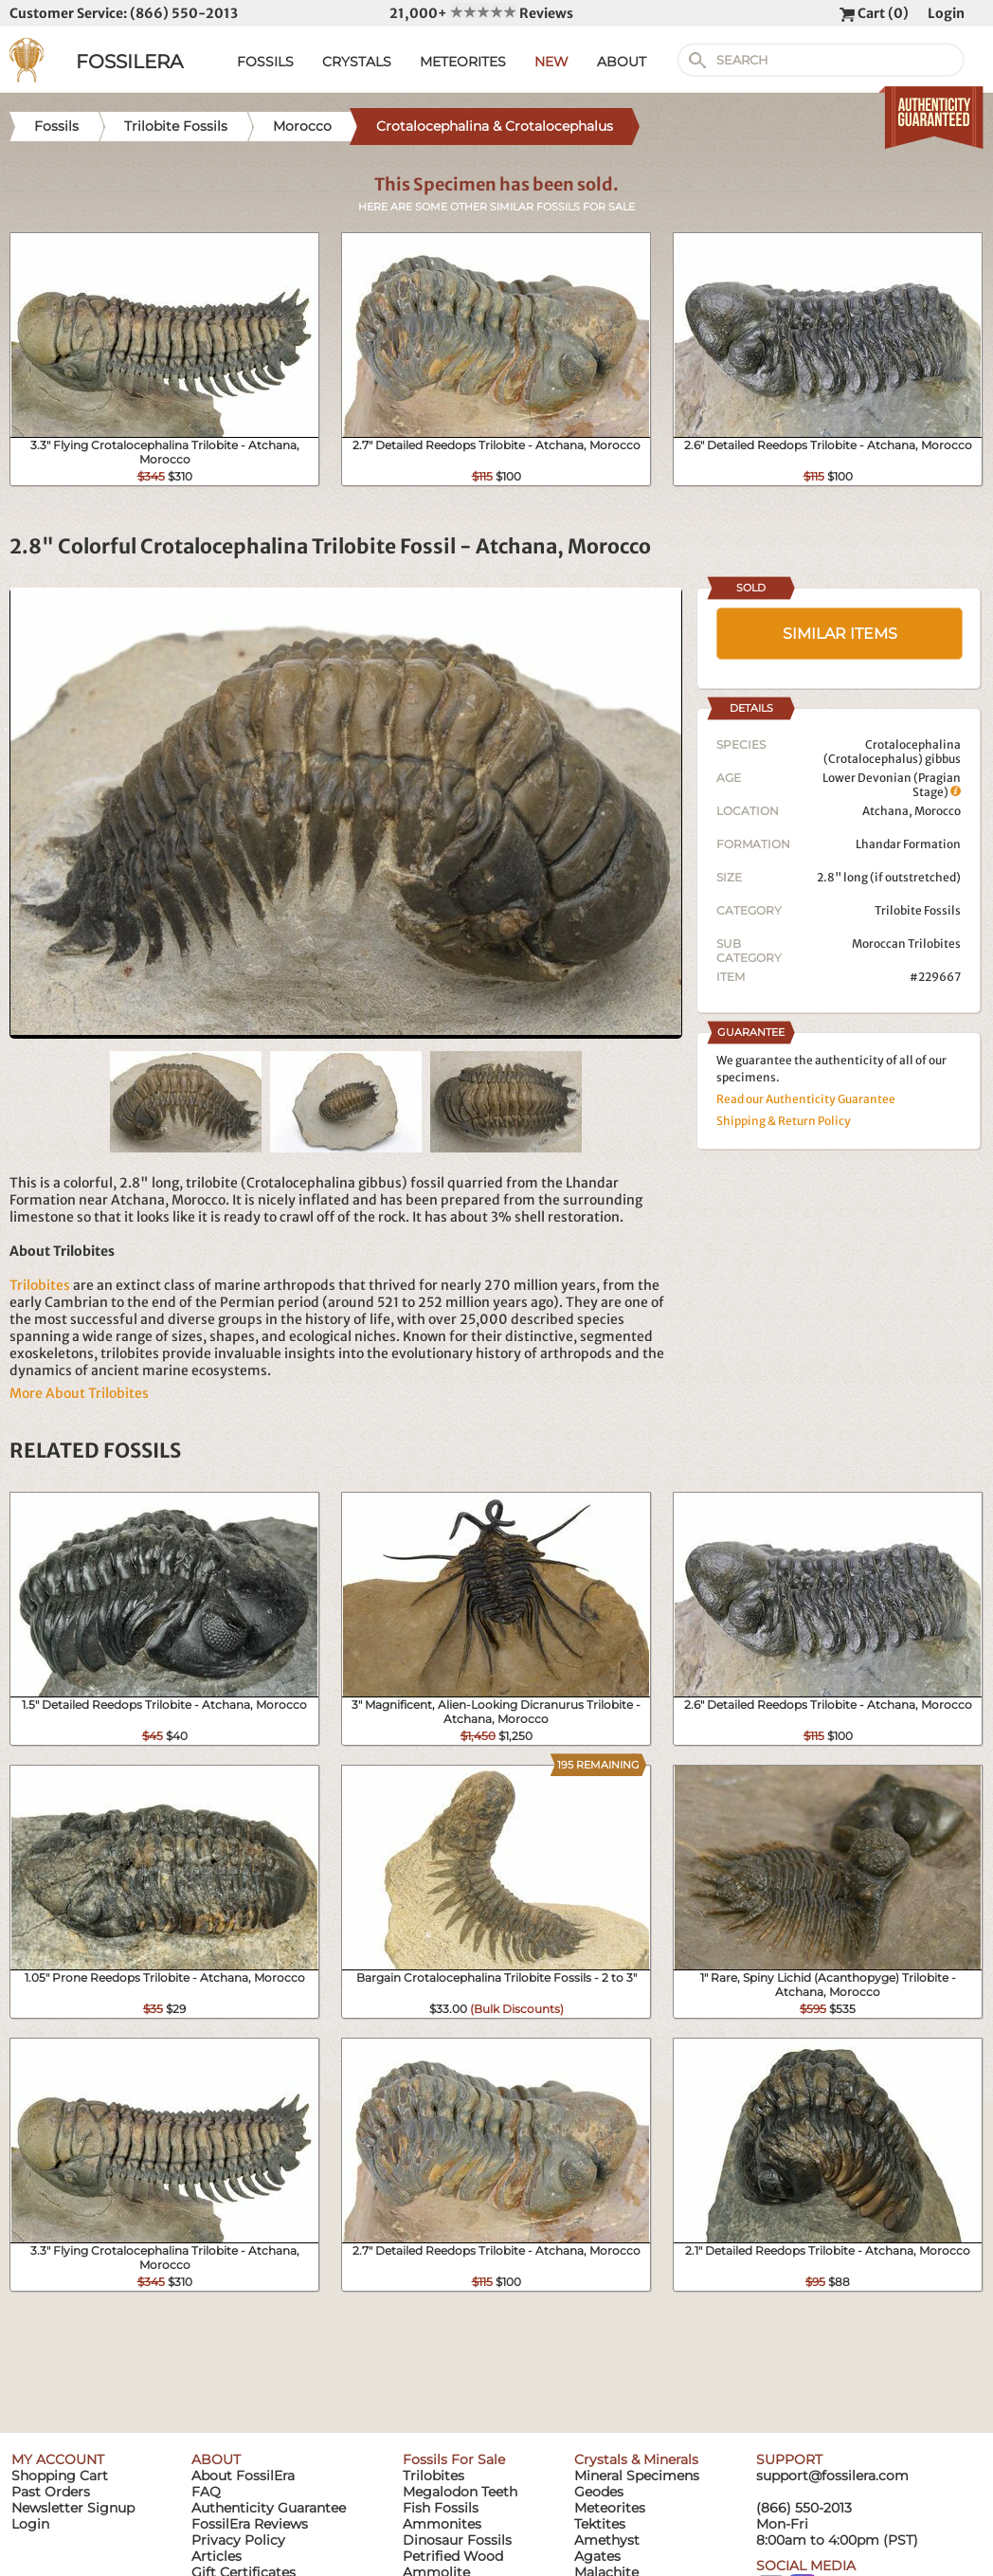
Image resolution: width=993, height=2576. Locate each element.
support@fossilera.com (832, 2475)
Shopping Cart (59, 2475)
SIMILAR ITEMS (840, 634)
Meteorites (609, 2507)
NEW (551, 61)
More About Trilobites (79, 1393)
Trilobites (39, 1285)
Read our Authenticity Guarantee (805, 1099)
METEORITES (463, 61)
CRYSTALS (356, 61)
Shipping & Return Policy (783, 1121)
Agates (597, 2556)
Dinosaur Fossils (457, 2540)
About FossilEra (243, 2475)
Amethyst (607, 2540)
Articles (216, 2556)
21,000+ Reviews (481, 13)
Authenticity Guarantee (268, 2507)
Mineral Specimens (636, 2475)
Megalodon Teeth (460, 2491)
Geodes (598, 2491)
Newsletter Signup (73, 2507)
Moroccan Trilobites (906, 943)
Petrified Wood (453, 2556)
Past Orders (50, 2491)
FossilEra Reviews (249, 2523)
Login (946, 13)
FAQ (206, 2491)
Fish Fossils (440, 2507)
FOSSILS (265, 61)
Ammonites (442, 2523)
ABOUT (621, 61)
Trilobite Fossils (918, 910)
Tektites (599, 2523)
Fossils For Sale (454, 2459)
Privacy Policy (238, 2540)
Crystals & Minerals (636, 2459)
